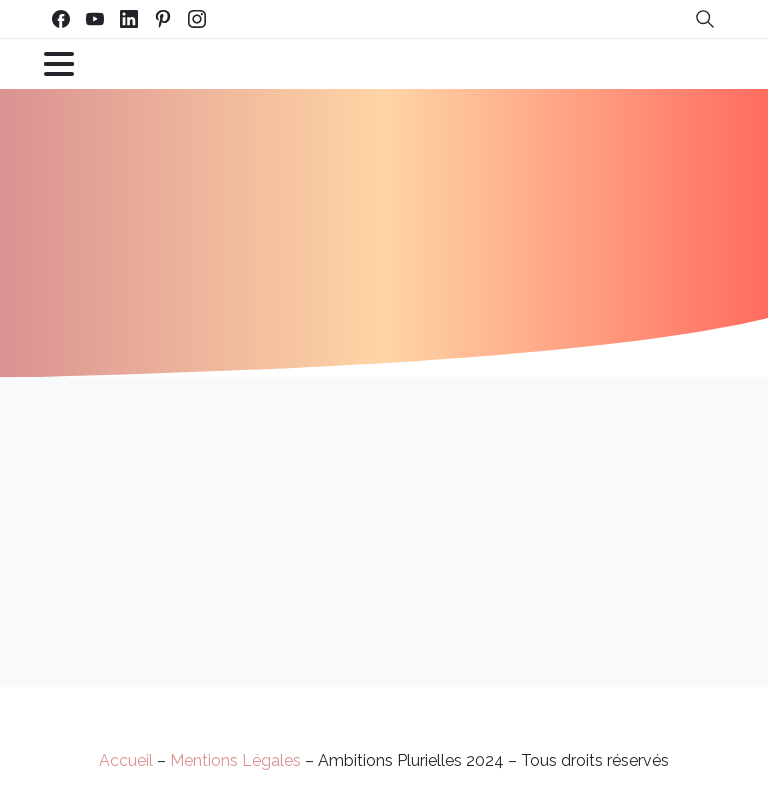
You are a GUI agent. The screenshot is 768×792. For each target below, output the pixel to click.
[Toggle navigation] (59, 64)
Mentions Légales (235, 760)
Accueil (126, 760)
